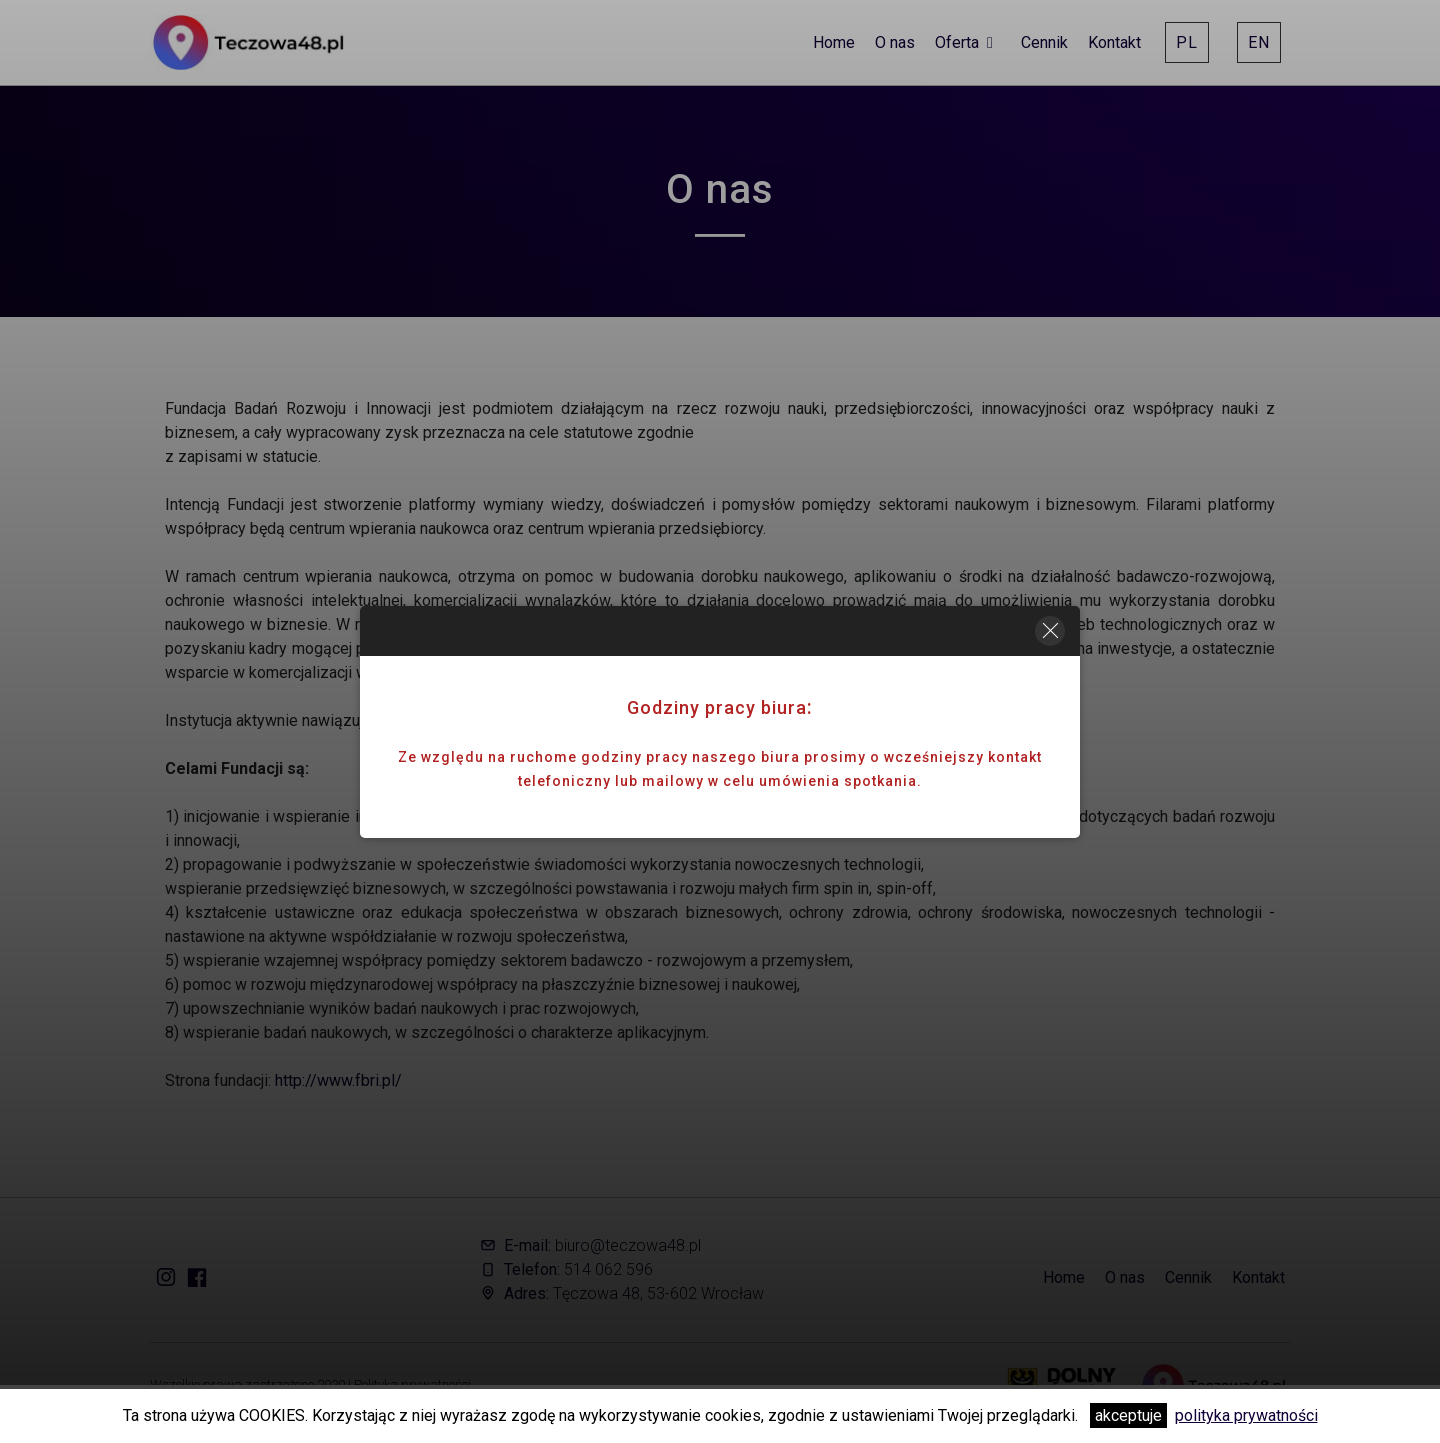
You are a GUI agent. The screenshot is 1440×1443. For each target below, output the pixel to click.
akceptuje (1128, 1415)
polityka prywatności (1246, 1415)
